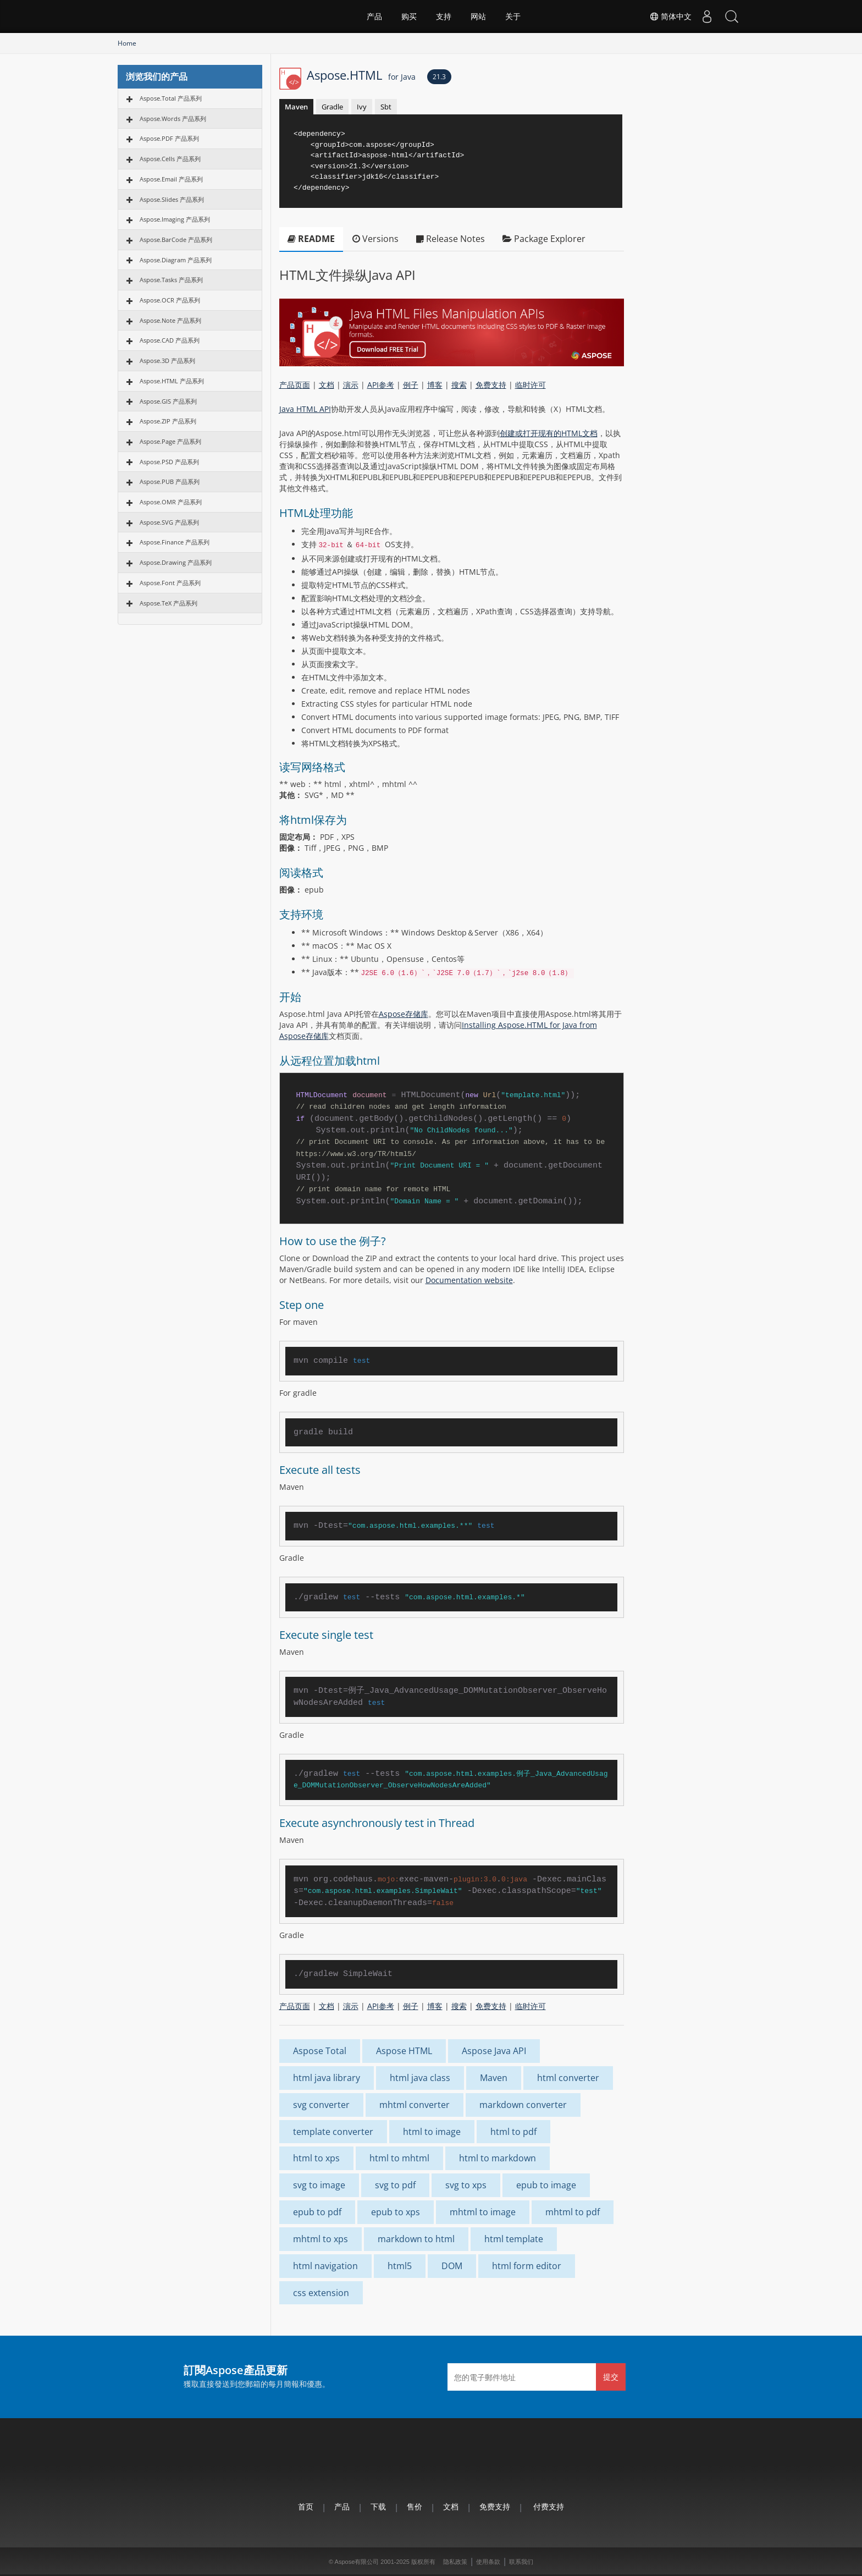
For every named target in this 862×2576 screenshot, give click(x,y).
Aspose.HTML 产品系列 (172, 381)
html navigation (325, 2266)
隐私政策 (455, 2561)
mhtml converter (414, 2105)
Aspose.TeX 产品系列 (168, 603)
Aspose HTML (404, 2051)
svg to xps (466, 2185)
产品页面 (294, 384)
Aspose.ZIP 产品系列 (168, 421)
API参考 (380, 384)
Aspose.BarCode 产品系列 (176, 239)
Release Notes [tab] (450, 239)
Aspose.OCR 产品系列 (170, 300)
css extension (321, 2293)
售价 (414, 2506)
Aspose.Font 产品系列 (170, 583)
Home (127, 43)
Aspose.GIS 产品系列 (168, 401)
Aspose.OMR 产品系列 (171, 502)
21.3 (439, 76)
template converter (333, 2132)
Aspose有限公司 (357, 2561)
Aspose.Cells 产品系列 (170, 159)
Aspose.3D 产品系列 (167, 360)
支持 (443, 16)
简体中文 (665, 16)
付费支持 (548, 2506)
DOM (451, 2266)
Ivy (362, 107)
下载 (378, 2506)
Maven (296, 107)
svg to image (319, 2185)
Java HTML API (305, 409)
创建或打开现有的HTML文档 (549, 433)
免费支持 (491, 384)
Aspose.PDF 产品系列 (169, 138)
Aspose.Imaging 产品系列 (175, 219)
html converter (568, 2078)
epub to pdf (317, 2212)
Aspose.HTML (361, 75)
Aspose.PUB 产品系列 (170, 481)
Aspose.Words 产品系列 (173, 118)
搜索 (459, 384)
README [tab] (311, 239)
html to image (432, 2132)
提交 (610, 2376)
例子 (410, 384)
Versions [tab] (375, 239)
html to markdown (497, 2158)
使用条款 (488, 2561)
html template (513, 2239)
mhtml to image (483, 2212)
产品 (374, 16)
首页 (305, 2506)
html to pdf (513, 2132)
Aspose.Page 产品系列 (170, 441)
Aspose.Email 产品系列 (171, 179)
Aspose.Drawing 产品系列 (176, 562)
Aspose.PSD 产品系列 (169, 462)
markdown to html (416, 2239)
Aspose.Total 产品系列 (171, 98)
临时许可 (530, 384)
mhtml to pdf (572, 2212)
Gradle (332, 107)
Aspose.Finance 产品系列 (174, 542)
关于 (513, 16)
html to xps (316, 2158)
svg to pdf (395, 2185)
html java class (420, 2078)
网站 (478, 16)
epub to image (546, 2185)
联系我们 (521, 2561)
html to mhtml (399, 2158)
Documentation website (469, 1280)
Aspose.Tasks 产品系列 (171, 280)
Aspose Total (319, 2051)
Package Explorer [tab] (543, 239)
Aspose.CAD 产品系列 (170, 340)
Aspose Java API (494, 2051)
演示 (350, 384)
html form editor (526, 2266)
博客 (435, 384)
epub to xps (395, 2212)
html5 (400, 2266)
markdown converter (523, 2105)
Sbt (385, 107)
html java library (326, 2078)
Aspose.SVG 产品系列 (169, 522)
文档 (326, 384)
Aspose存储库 (403, 1014)
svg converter (321, 2105)
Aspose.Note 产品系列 (170, 320)
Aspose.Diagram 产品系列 (176, 260)
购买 (409, 16)
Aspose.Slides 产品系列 (172, 199)
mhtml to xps (320, 2239)
